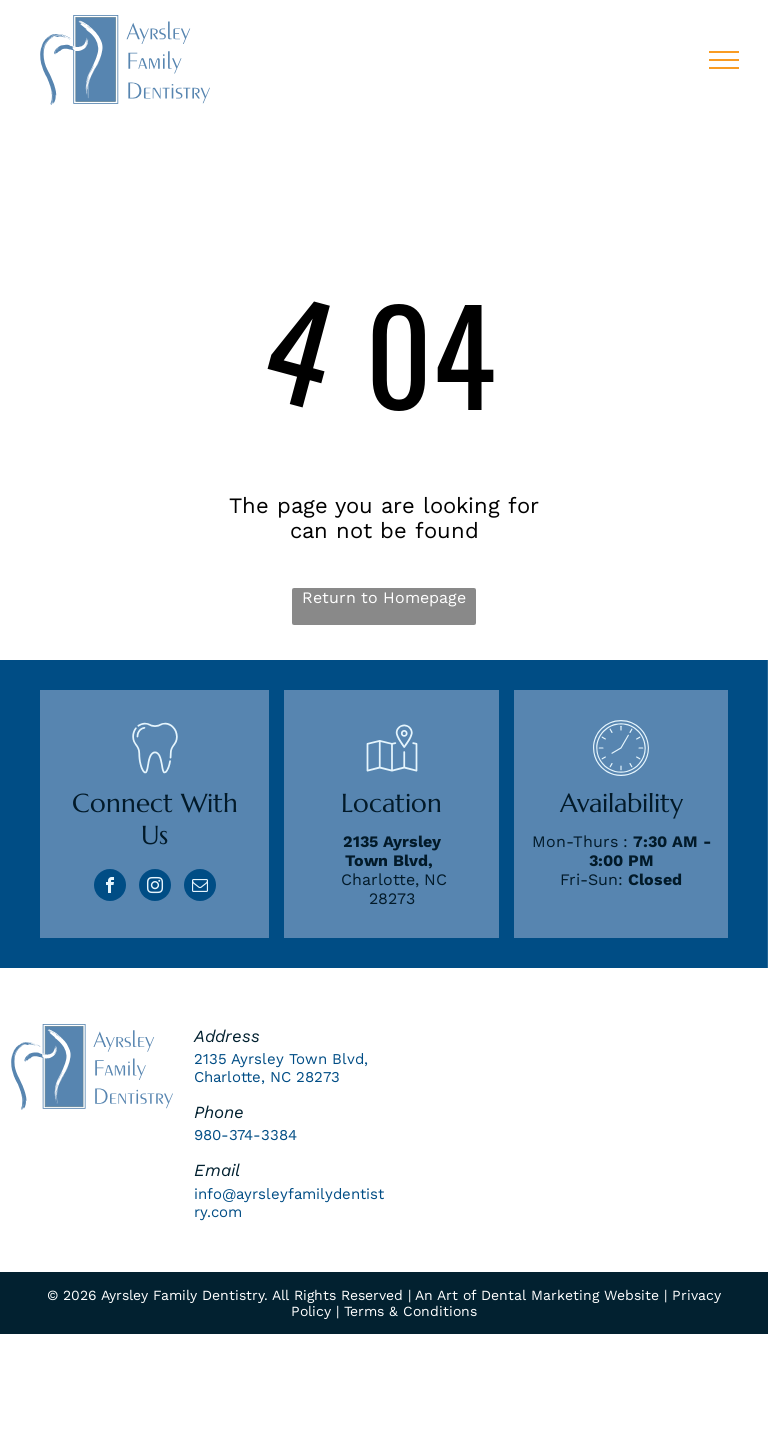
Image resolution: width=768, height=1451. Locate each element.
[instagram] (155, 887)
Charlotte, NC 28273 (394, 889)
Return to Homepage (384, 597)
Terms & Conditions (410, 1311)
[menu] (724, 60)
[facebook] (110, 887)
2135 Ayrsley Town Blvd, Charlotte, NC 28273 (281, 1068)
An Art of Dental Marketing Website (537, 1295)
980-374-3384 (245, 1135)
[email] (200, 887)
